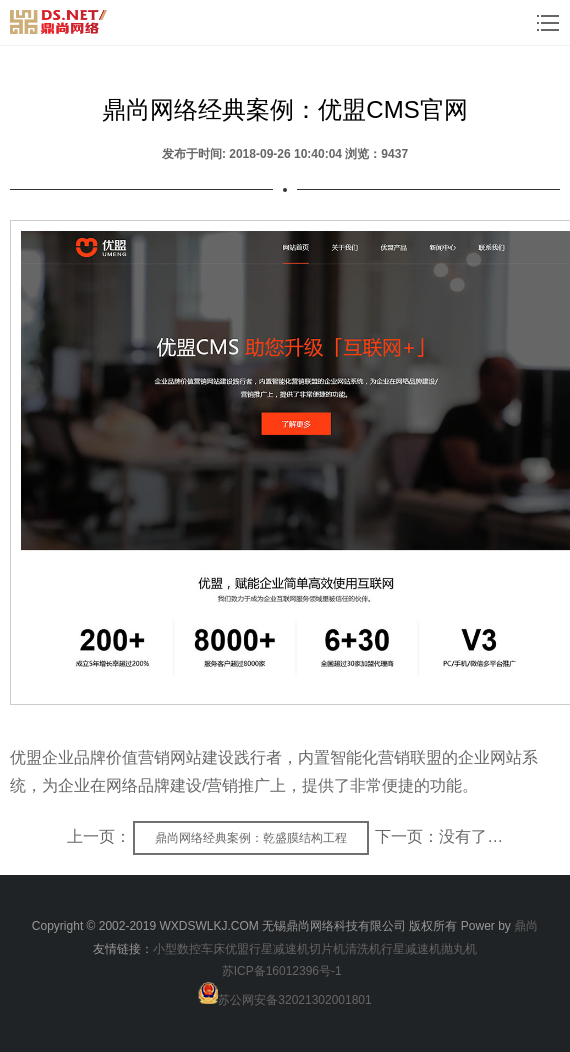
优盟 (237, 949)
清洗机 (363, 949)
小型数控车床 (189, 949)
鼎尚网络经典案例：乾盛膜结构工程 (251, 838)
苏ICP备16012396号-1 (282, 971)
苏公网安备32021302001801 (294, 1000)
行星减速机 (279, 949)
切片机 (327, 949)
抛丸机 (459, 949)
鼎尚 (526, 926)
